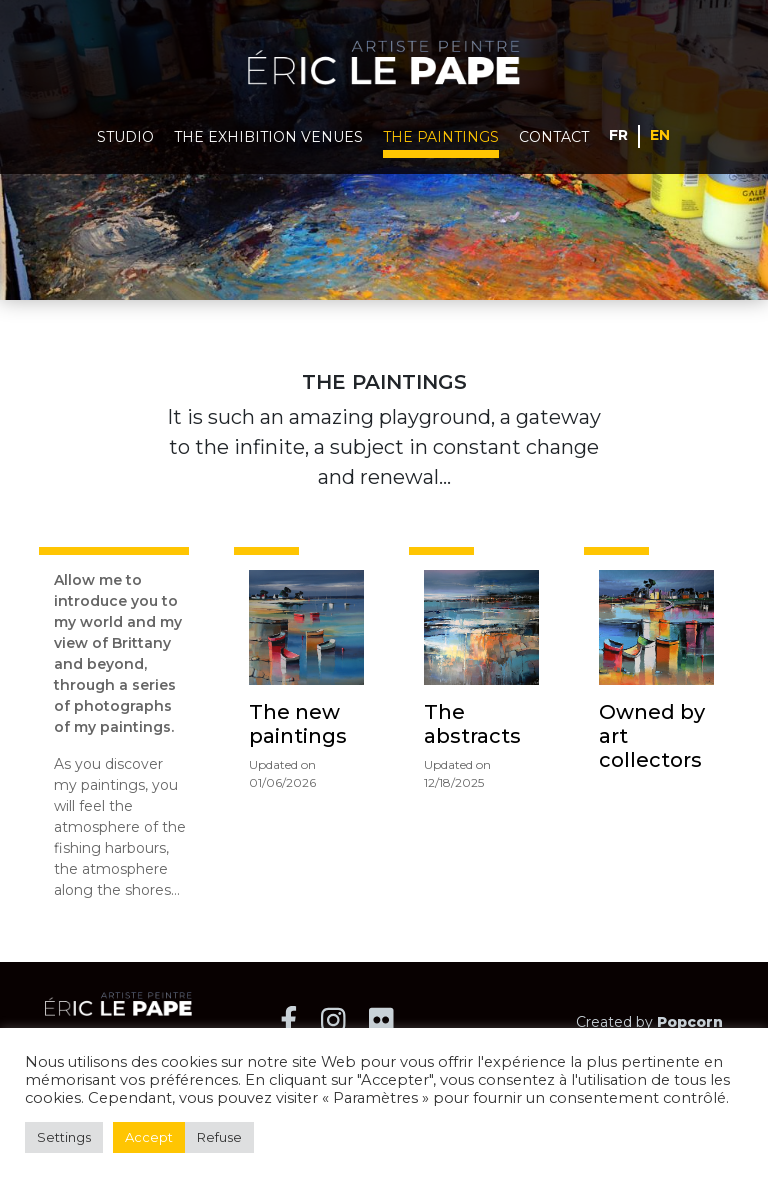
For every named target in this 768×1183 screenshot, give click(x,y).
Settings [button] (64, 1137)
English (660, 134)
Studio (125, 137)
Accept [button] (149, 1137)
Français (619, 134)
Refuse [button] (219, 1137)
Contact (554, 137)
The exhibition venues (268, 137)
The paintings (441, 137)
